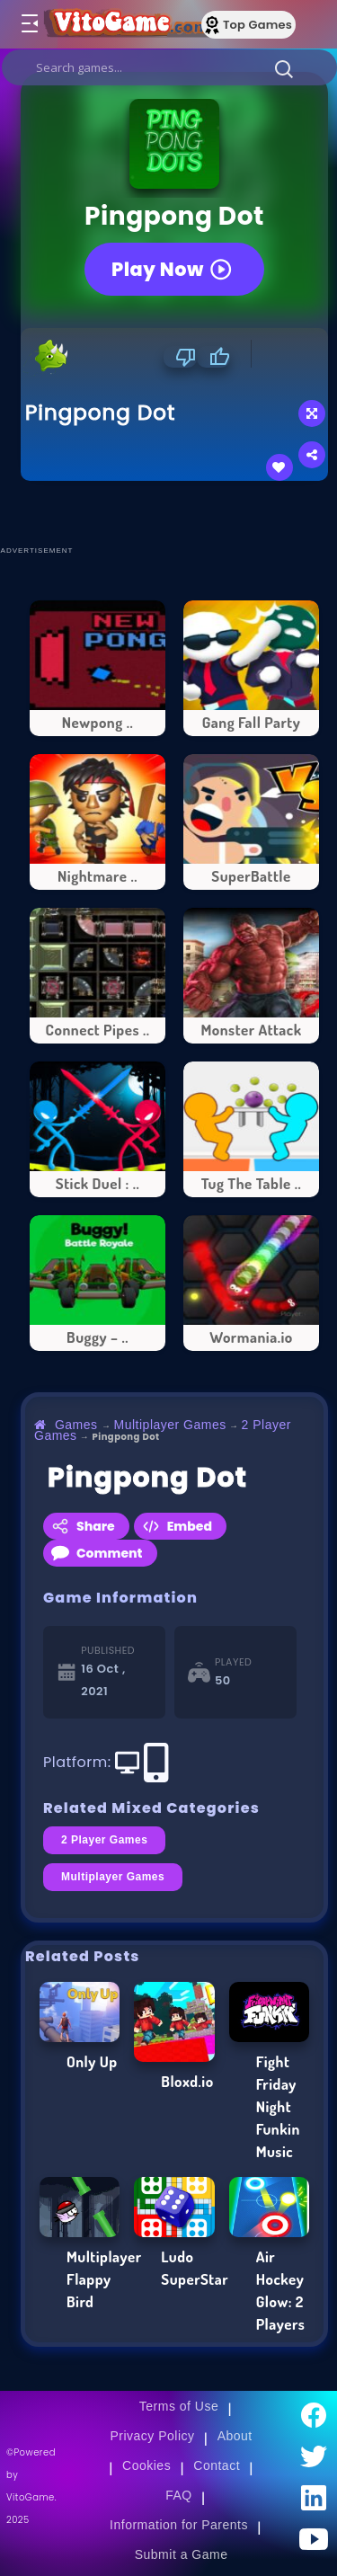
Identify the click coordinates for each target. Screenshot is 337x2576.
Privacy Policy (152, 2436)
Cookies (146, 2465)
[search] (169, 67)
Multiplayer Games (170, 1424)
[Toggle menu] (29, 24)
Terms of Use (178, 2406)
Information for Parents (179, 2525)
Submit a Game (181, 2554)
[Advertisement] (179, 512)
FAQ (178, 2495)
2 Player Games (104, 1840)
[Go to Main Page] (125, 24)
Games (76, 1424)
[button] (284, 68)
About (235, 2436)
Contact (216, 2465)
